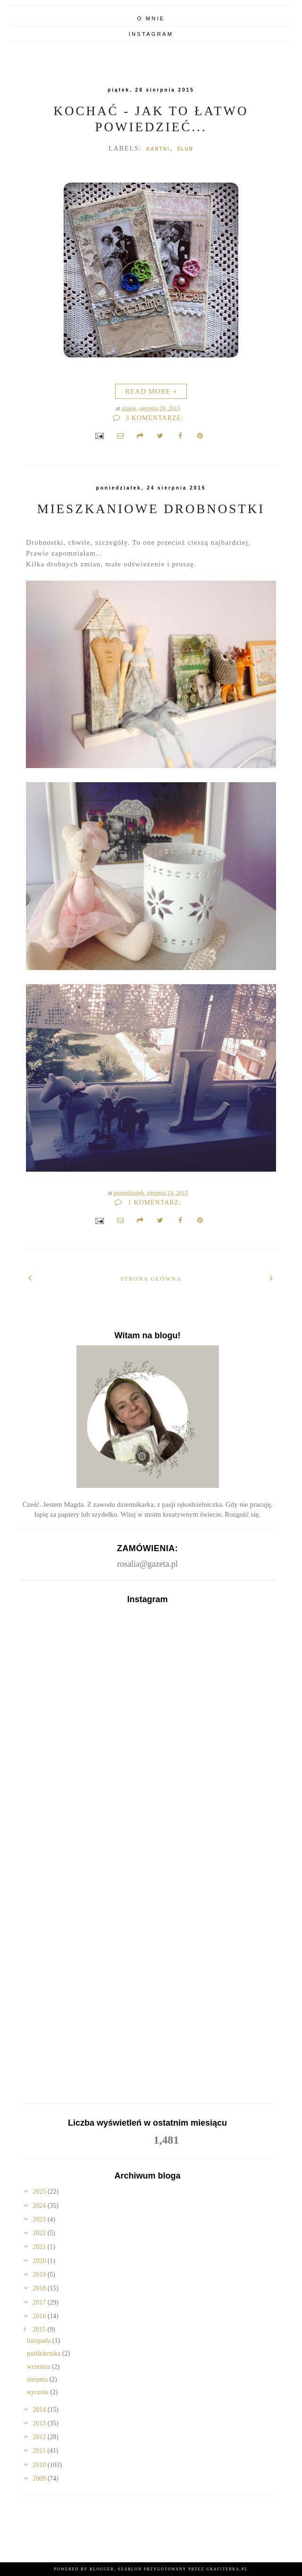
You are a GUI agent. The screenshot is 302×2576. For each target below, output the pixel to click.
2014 (40, 2409)
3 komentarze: (148, 418)
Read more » (151, 391)
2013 (40, 2423)
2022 (40, 2233)
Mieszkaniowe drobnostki (151, 509)
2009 (40, 2478)
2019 (40, 2274)
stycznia (38, 2392)
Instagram (151, 34)
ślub (185, 149)
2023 (40, 2219)
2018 (40, 2288)
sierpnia (38, 2379)
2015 (40, 2329)
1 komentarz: (148, 1202)
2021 (40, 2246)
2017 (40, 2302)
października (44, 2353)
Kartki (158, 149)
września (39, 2366)
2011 (40, 2450)
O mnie (151, 18)
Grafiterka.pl (227, 2569)
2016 (40, 2316)
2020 (40, 2260)
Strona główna (151, 1278)
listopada (39, 2340)
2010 (40, 2464)
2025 (40, 2191)
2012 (40, 2437)
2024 (40, 2205)
